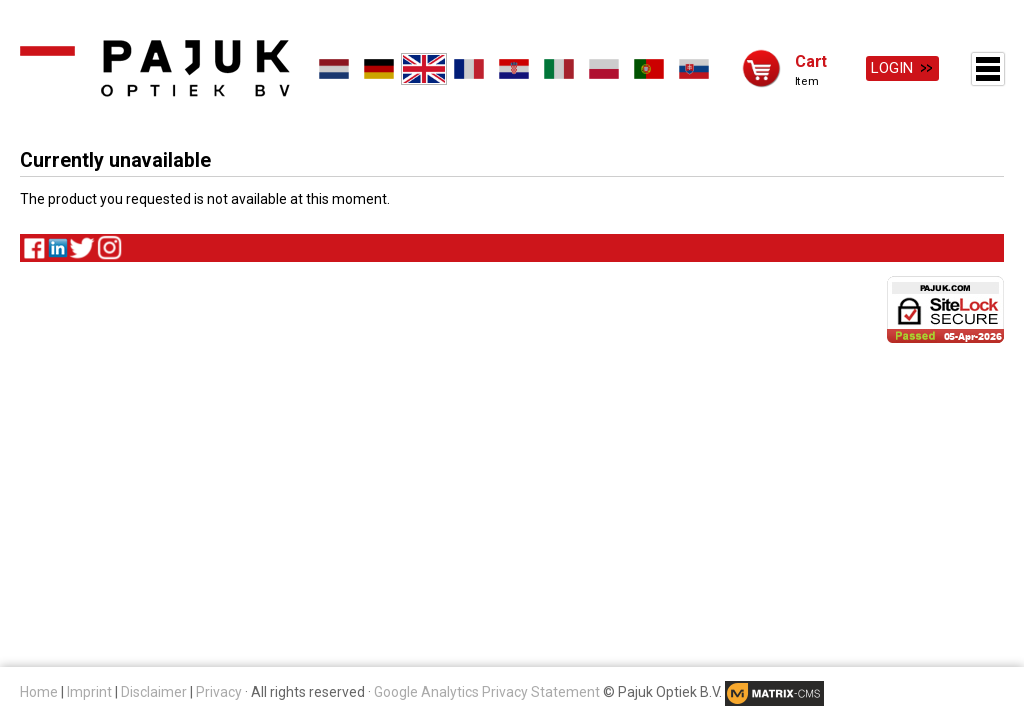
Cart (811, 60)
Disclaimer (154, 692)
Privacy (219, 692)
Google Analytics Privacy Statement (487, 692)
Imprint (89, 692)
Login (892, 68)
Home (39, 692)
